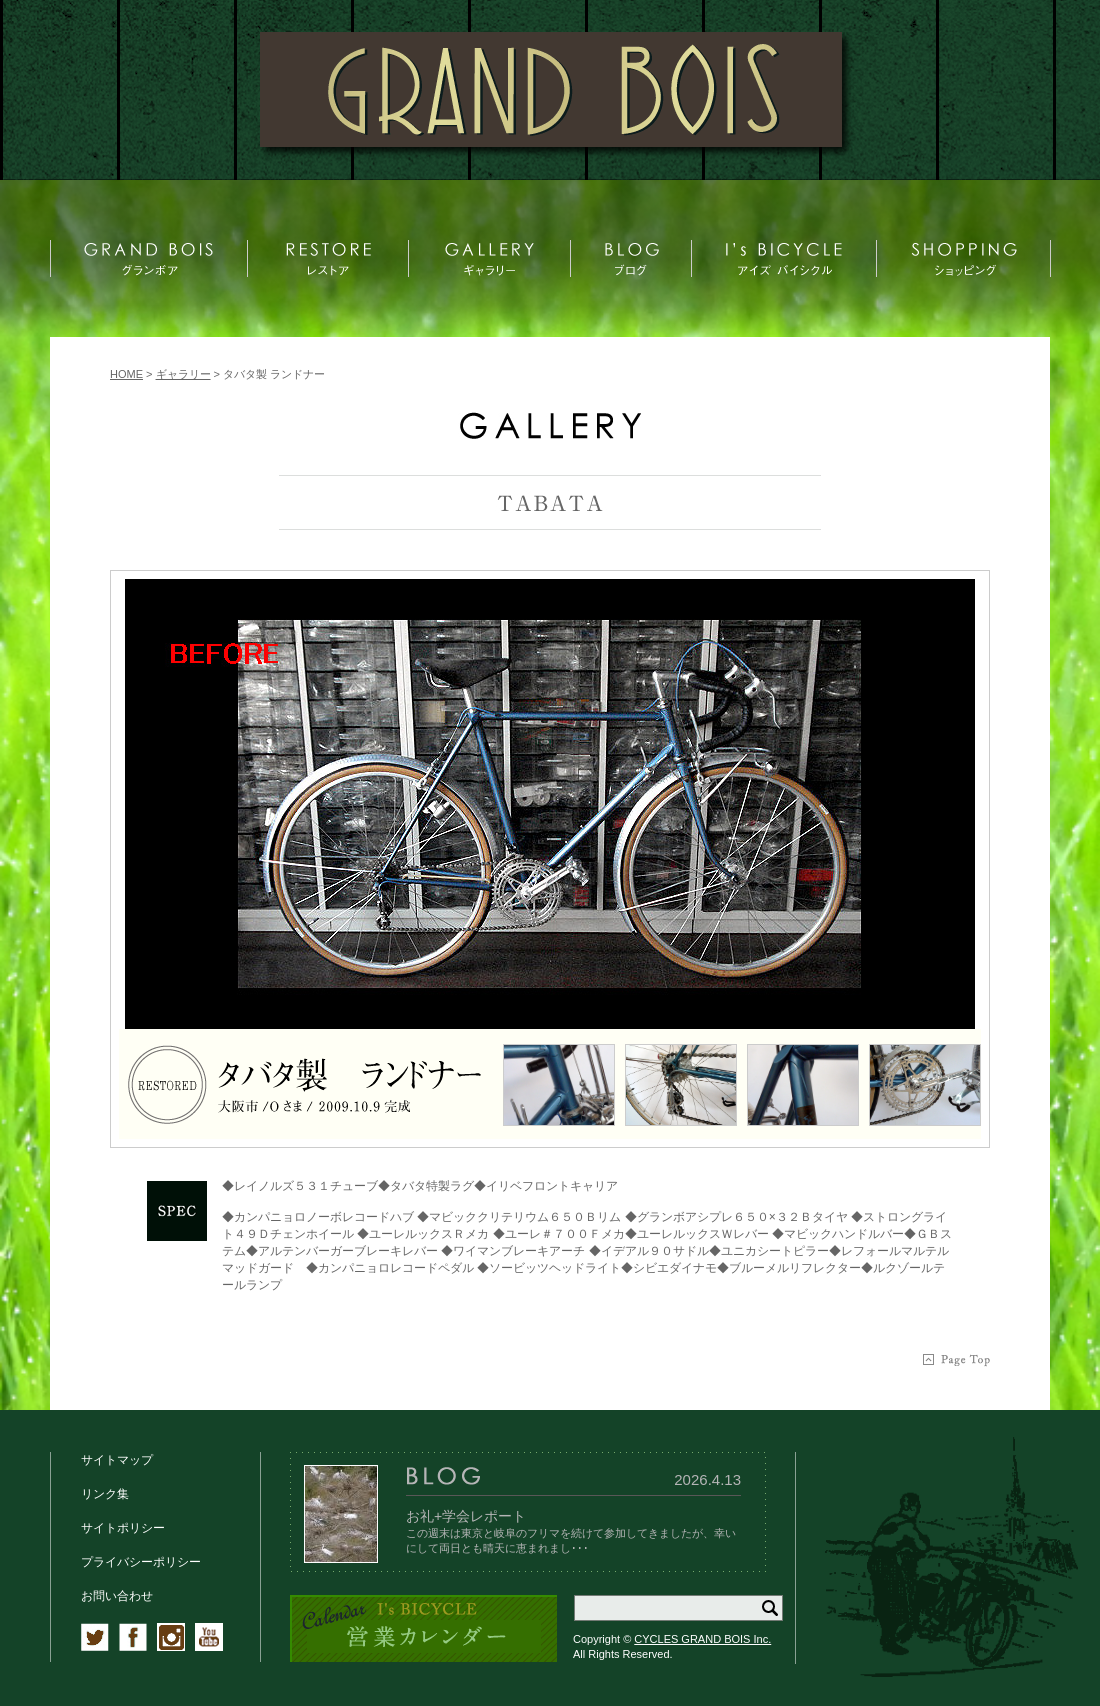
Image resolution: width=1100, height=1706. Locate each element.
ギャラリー (183, 374)
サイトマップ (117, 1460)
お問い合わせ (117, 1596)
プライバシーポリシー (141, 1562)
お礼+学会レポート (466, 1516)
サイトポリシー (123, 1528)
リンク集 (105, 1494)
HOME (126, 374)
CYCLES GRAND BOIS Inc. (702, 1639)
